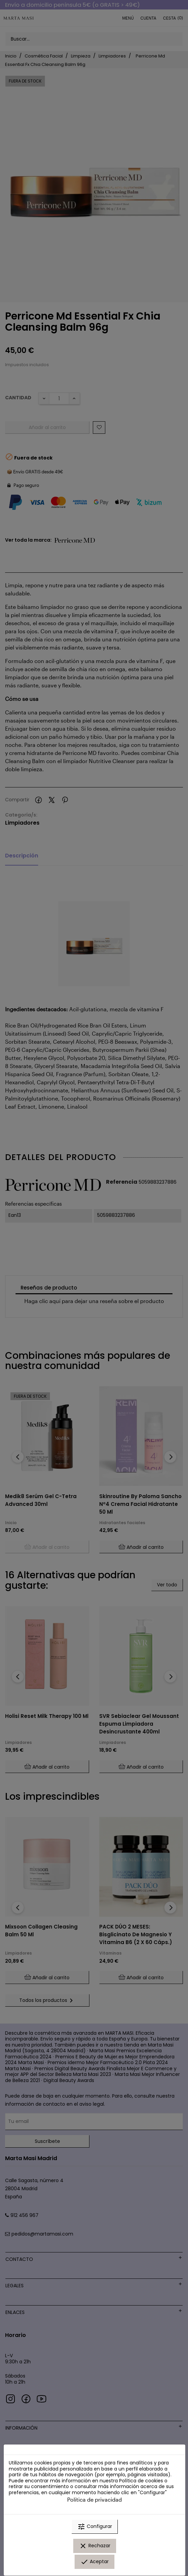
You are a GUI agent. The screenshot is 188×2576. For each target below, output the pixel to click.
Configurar (94, 2527)
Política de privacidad (94, 2499)
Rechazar (94, 2546)
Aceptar (94, 2562)
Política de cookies (141, 2480)
